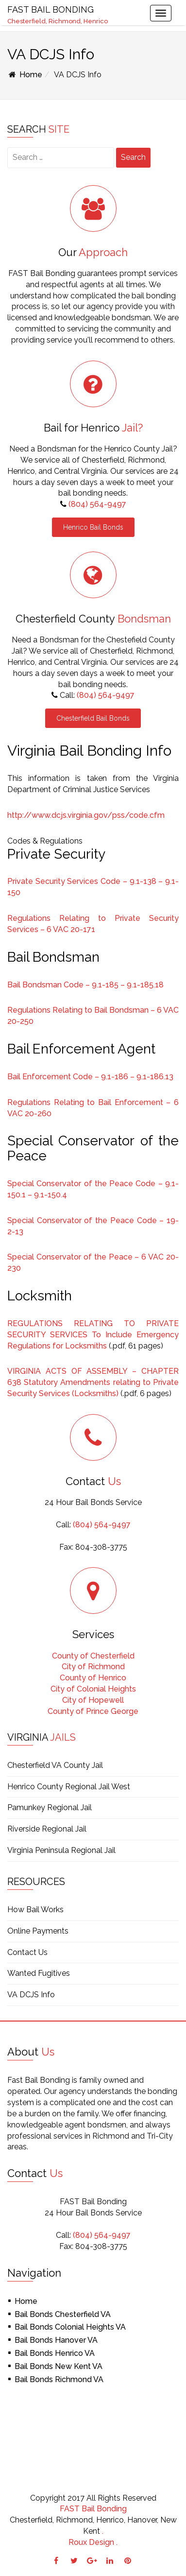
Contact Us (27, 1952)
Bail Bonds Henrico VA (55, 2353)
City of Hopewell (93, 1700)
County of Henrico (93, 1677)
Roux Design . (93, 2542)
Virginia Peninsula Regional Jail (61, 1850)
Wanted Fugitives (38, 1973)
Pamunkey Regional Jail (49, 1807)
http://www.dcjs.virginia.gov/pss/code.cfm (86, 815)
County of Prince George (93, 1711)
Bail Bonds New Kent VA (58, 2366)
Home (24, 74)
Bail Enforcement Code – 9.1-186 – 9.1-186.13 (90, 1076)
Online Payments (37, 1931)
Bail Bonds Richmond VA (59, 2379)
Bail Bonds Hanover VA (56, 2340)
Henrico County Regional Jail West (68, 1786)
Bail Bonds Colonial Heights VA (70, 2327)
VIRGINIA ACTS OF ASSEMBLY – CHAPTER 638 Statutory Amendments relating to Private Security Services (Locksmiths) (93, 1382)
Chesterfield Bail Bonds (93, 718)
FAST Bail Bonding (93, 2508)
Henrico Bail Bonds (93, 527)
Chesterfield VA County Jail (55, 1765)
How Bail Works (35, 1909)
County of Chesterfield (93, 1655)
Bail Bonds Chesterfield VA (63, 2314)
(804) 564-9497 (97, 504)
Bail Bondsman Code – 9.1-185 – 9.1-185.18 (85, 984)
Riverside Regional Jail (46, 1828)
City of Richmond (93, 1666)
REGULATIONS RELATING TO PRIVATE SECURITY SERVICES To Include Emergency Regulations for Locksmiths (93, 1334)
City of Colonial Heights (93, 1689)
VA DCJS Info (31, 1994)
